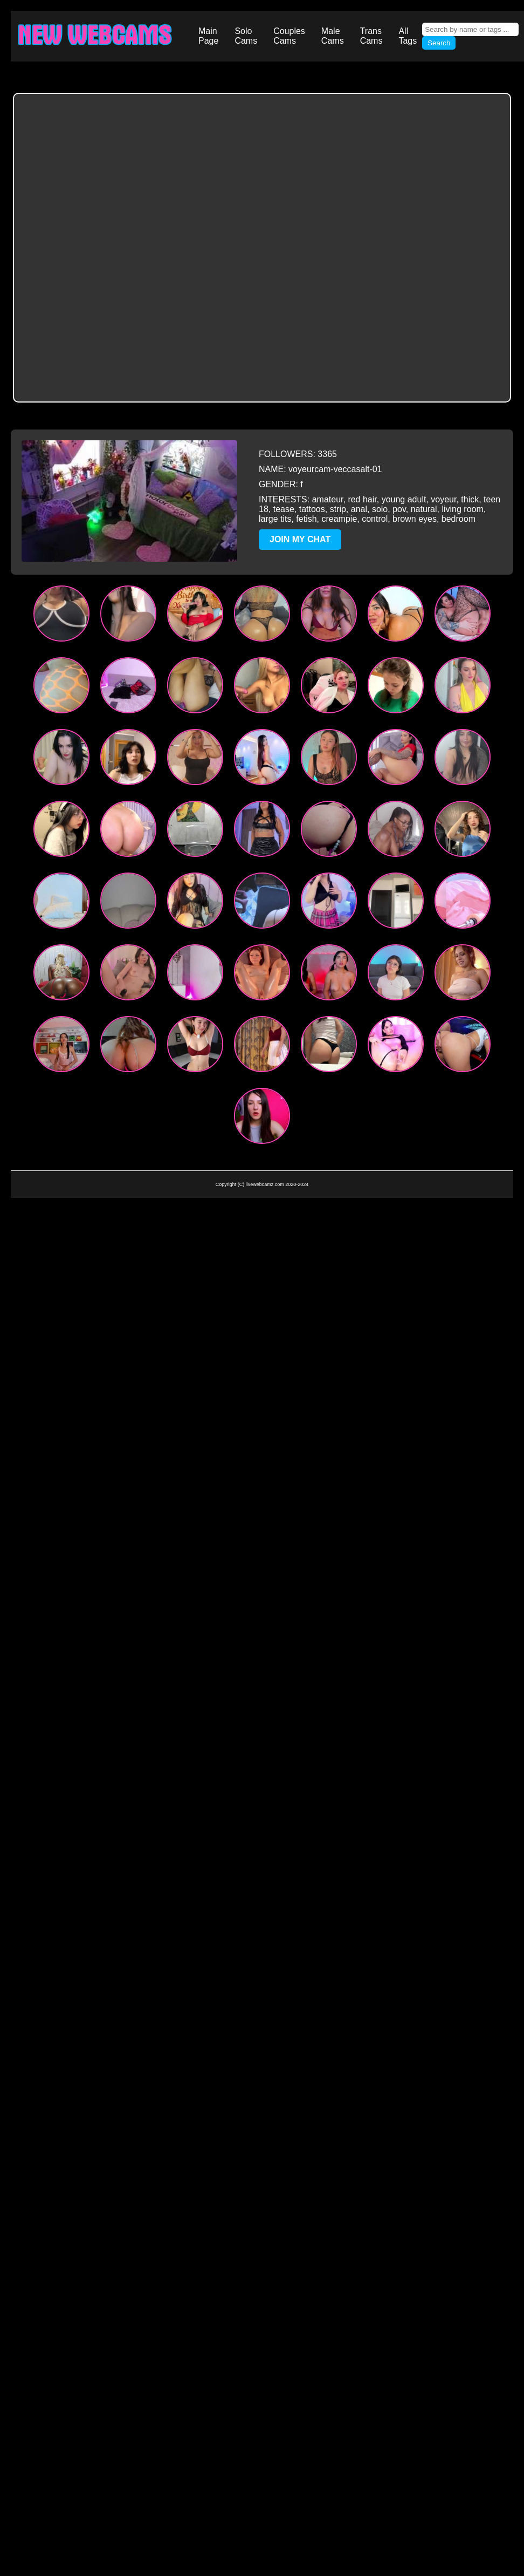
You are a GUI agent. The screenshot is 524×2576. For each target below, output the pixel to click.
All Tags (407, 35)
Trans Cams (371, 35)
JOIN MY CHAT (300, 539)
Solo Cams (246, 35)
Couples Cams (289, 35)
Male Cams (332, 35)
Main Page (208, 35)
